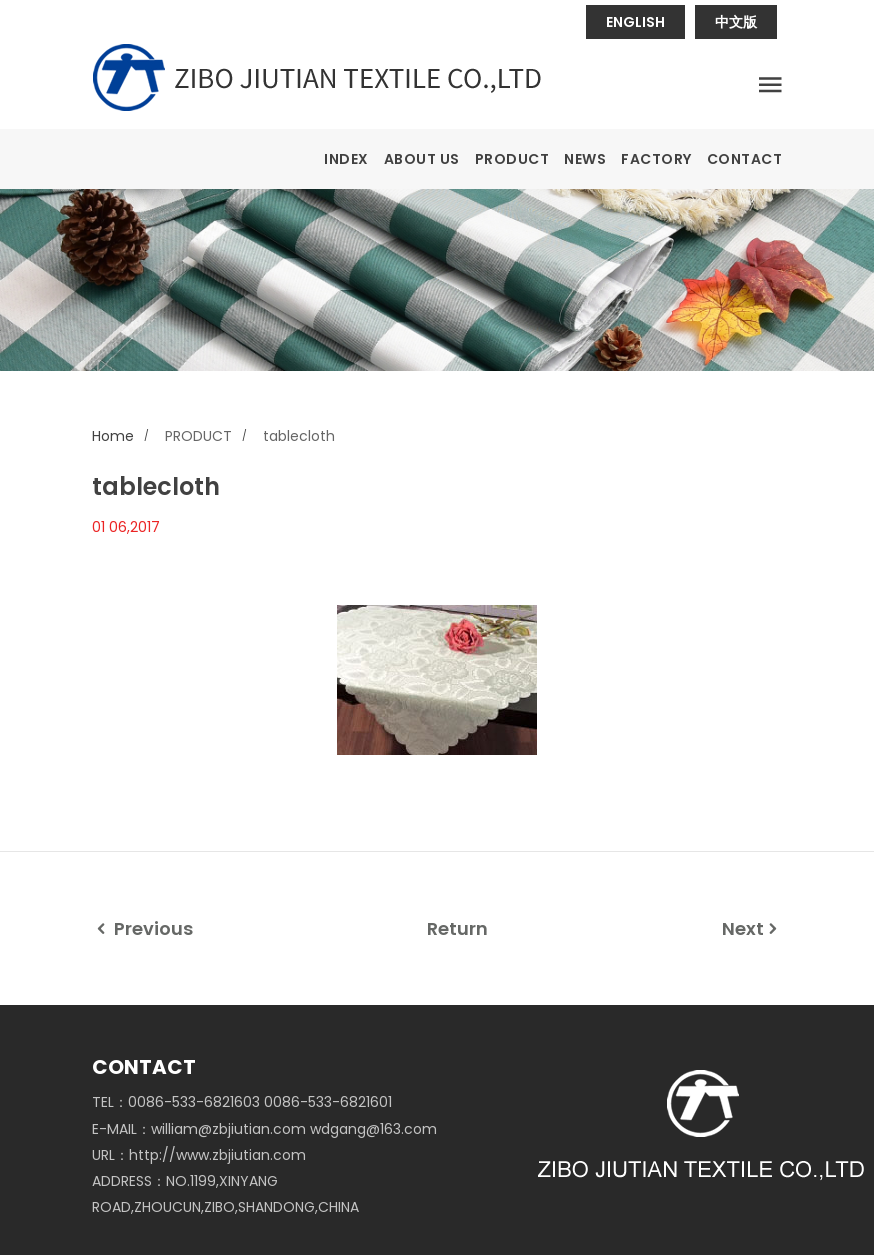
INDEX (346, 159)
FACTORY (656, 159)
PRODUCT (512, 159)
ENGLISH (635, 22)
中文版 (736, 22)
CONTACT (745, 159)
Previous (142, 928)
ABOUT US (422, 159)
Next (752, 928)
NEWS (585, 159)
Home (113, 436)
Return (457, 928)
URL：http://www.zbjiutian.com (199, 1155)
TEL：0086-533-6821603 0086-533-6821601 (242, 1102)
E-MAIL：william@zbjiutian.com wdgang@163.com (264, 1129)
